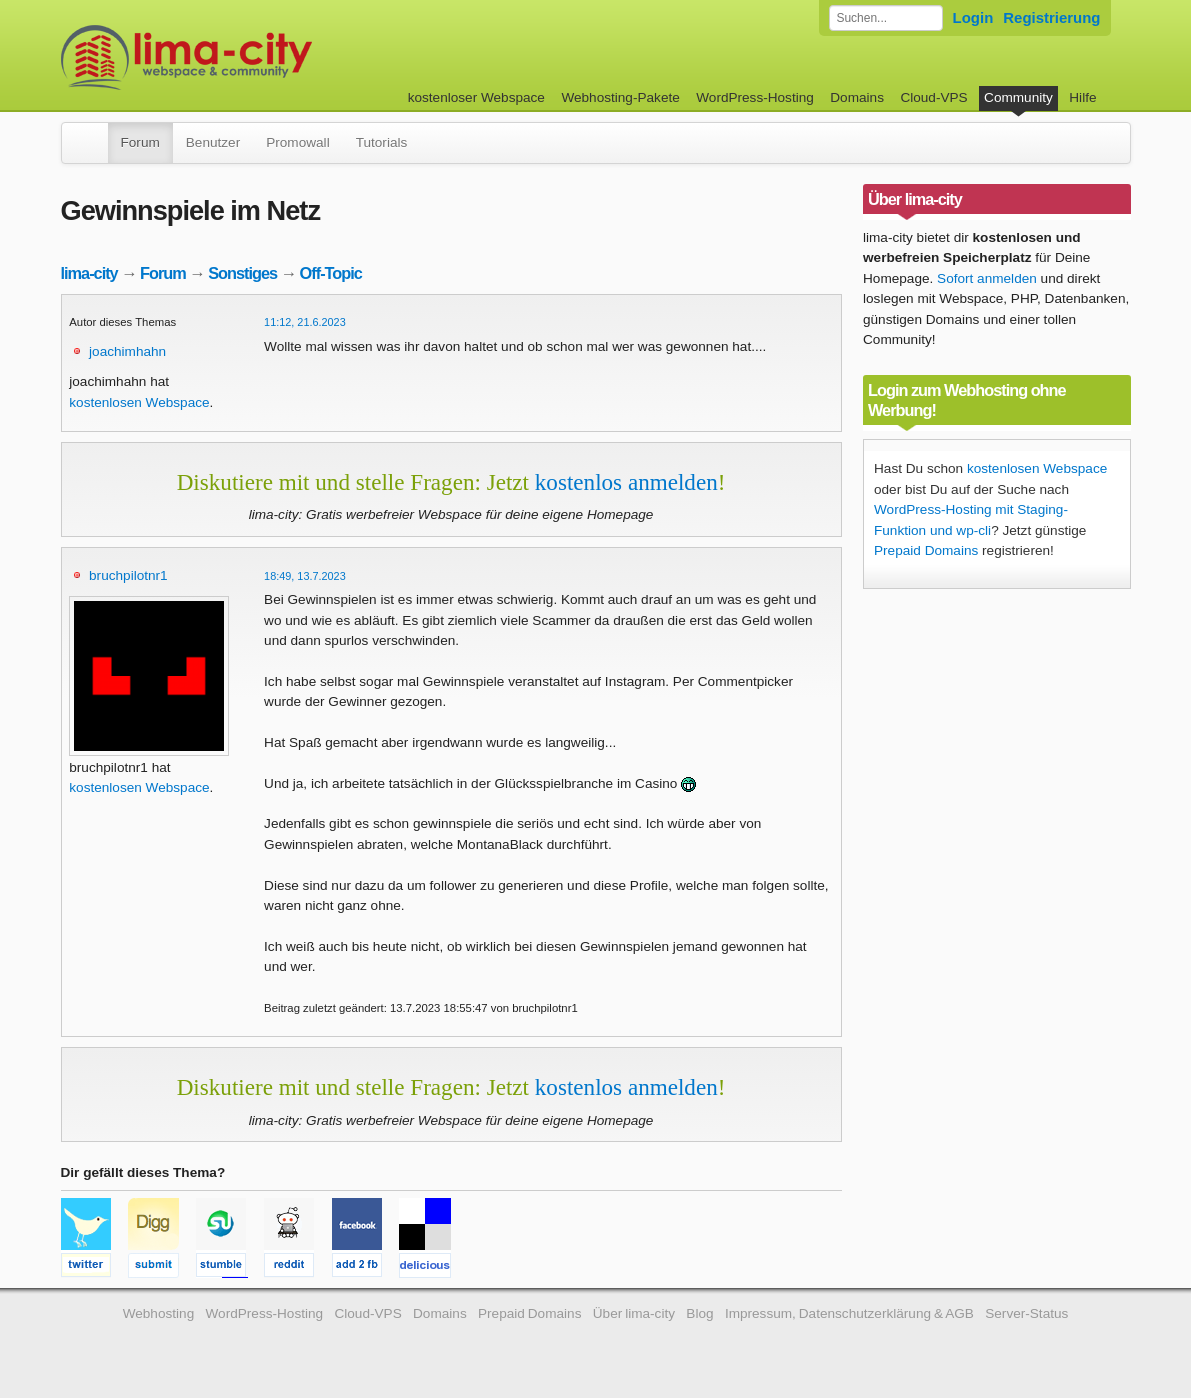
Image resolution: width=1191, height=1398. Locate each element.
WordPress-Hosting (755, 97)
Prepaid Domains (926, 550)
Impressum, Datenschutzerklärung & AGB (849, 1313)
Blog (699, 1313)
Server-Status (1026, 1313)
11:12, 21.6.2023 (305, 322)
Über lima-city (634, 1313)
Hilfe (1082, 97)
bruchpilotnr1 (128, 575)
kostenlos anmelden (626, 482)
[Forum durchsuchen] (886, 18)
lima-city (89, 273)
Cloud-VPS (933, 97)
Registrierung (1051, 17)
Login (973, 17)
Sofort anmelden (987, 278)
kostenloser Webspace (476, 97)
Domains (857, 97)
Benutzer (213, 142)
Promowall (297, 142)
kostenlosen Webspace (139, 402)
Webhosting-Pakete (620, 97)
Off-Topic (331, 273)
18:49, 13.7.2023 (305, 576)
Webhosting (159, 1313)
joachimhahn (127, 351)
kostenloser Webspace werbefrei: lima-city (261, 57)
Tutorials (382, 142)
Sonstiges (242, 273)
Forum (140, 142)
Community (1018, 97)
